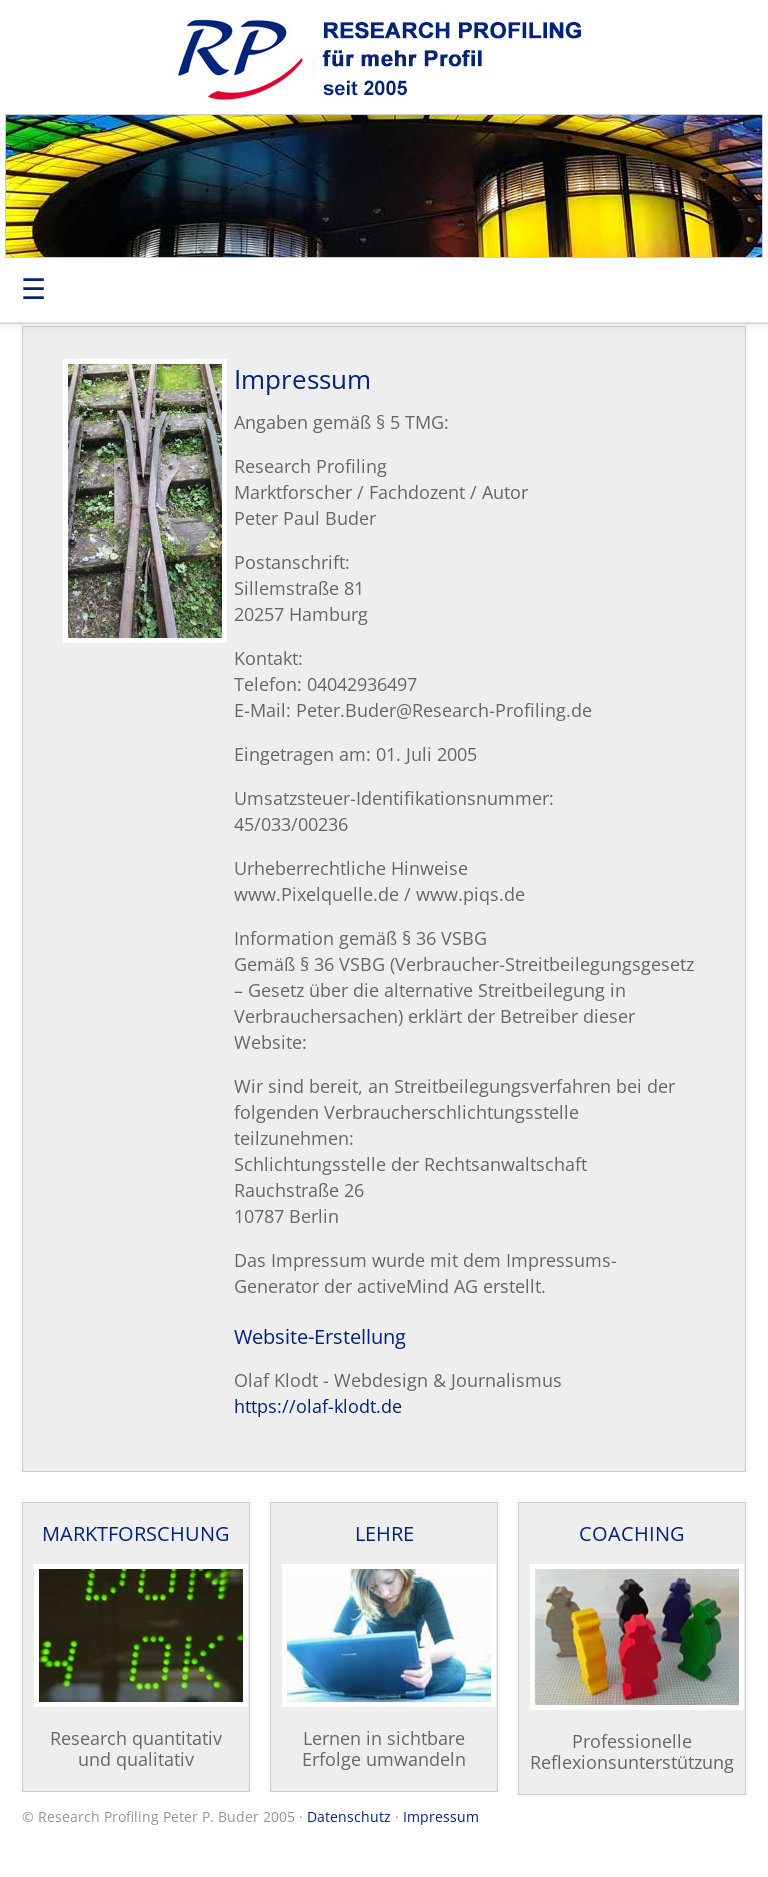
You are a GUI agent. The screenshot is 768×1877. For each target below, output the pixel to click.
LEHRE (384, 1533)
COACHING (632, 1533)
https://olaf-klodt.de (318, 1406)
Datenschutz (349, 1816)
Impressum (441, 1816)
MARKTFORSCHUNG (136, 1533)
